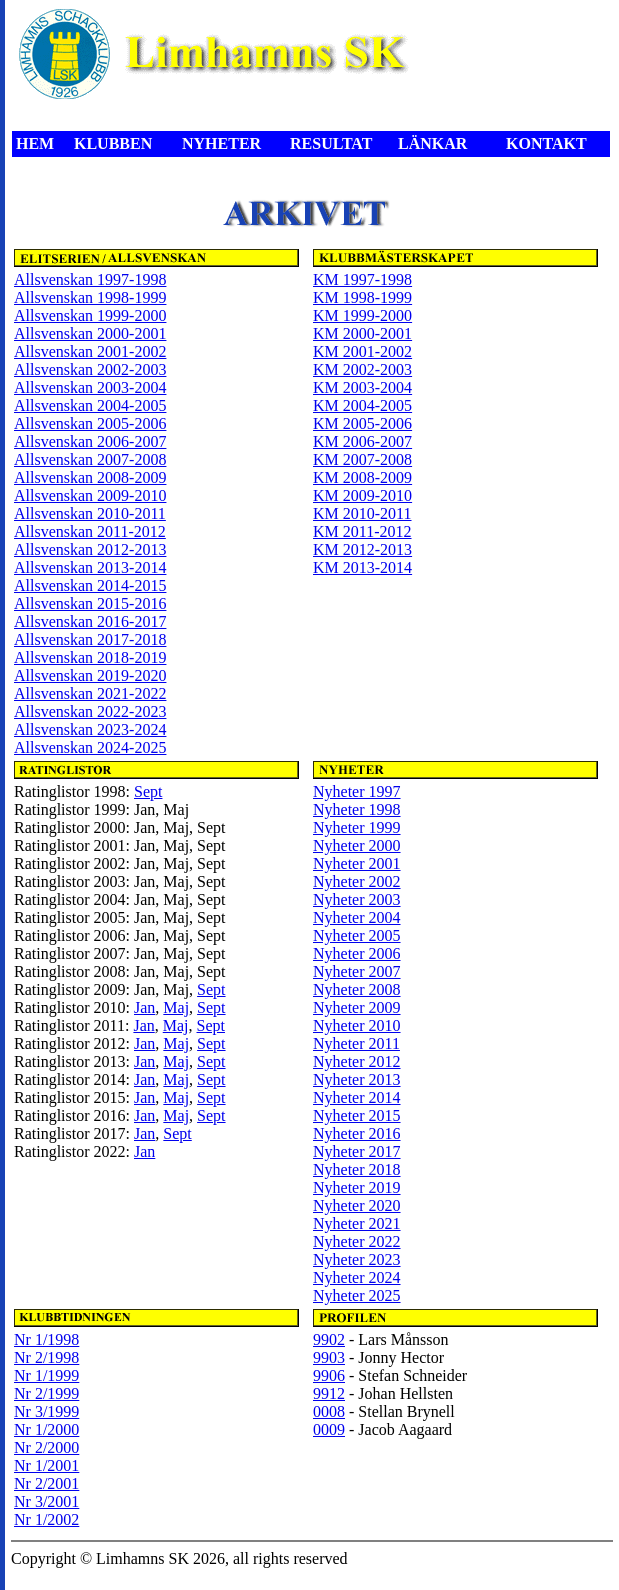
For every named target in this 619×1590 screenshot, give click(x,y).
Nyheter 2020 (357, 1205)
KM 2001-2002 (362, 351)
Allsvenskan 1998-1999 (90, 297)
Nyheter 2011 (356, 1043)
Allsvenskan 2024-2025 (90, 747)
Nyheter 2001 (357, 863)
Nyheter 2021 (357, 1223)
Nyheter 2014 (357, 1097)
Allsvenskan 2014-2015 (90, 585)
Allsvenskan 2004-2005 (90, 405)
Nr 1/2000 (46, 1429)
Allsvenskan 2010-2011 (90, 513)
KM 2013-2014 (362, 567)
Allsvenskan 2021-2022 (90, 693)
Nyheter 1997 (357, 791)
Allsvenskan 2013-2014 (90, 567)
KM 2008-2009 (362, 477)
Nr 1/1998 (46, 1339)
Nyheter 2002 (357, 881)
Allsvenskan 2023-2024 (90, 729)
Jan (144, 1007)
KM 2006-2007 (362, 441)
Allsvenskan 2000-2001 (90, 333)
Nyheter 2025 (357, 1295)
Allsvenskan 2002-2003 (90, 369)
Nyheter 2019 (357, 1187)
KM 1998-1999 (362, 297)
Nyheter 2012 (357, 1061)
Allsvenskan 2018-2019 (90, 657)
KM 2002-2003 (362, 369)
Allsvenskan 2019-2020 (90, 675)
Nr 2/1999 (46, 1393)
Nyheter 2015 (357, 1115)
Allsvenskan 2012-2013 (90, 549)
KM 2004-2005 (362, 405)
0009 (329, 1429)
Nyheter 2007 (357, 971)
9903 (329, 1357)
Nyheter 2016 (357, 1133)
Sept (148, 791)
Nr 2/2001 (46, 1483)
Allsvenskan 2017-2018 (90, 639)
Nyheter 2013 (357, 1079)
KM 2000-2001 (362, 333)
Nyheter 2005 (357, 935)
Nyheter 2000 (357, 845)
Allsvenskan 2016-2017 (90, 621)
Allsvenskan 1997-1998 (90, 279)
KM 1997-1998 (362, 279)
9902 (329, 1339)
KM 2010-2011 (362, 513)
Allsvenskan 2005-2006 (90, 423)
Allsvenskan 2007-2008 (90, 459)
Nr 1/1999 (46, 1375)
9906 (329, 1375)
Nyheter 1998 (357, 809)
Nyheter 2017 (357, 1151)
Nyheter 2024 (357, 1277)
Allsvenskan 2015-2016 (90, 603)
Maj (176, 1007)
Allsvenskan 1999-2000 (90, 315)
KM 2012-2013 (362, 549)
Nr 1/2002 (46, 1519)
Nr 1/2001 (46, 1465)
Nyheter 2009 (357, 1007)
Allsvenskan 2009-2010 (90, 495)
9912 (329, 1393)
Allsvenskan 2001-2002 (90, 351)
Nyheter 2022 (357, 1241)
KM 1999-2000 (362, 315)
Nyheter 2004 (357, 917)
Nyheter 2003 (357, 899)
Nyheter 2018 (357, 1169)
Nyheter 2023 (357, 1259)
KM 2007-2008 (362, 459)
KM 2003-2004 (362, 387)
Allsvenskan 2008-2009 (90, 477)
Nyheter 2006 (357, 953)
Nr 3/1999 (46, 1411)
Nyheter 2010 (357, 1025)
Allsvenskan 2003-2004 (90, 387)
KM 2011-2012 (362, 531)
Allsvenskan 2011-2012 (90, 531)
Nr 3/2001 (46, 1501)
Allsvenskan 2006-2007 (90, 441)
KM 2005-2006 (362, 423)
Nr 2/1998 (46, 1357)
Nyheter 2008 (357, 989)
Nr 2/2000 (46, 1447)
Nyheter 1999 (357, 827)
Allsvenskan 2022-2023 (90, 711)
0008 (329, 1411)
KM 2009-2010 (362, 495)
